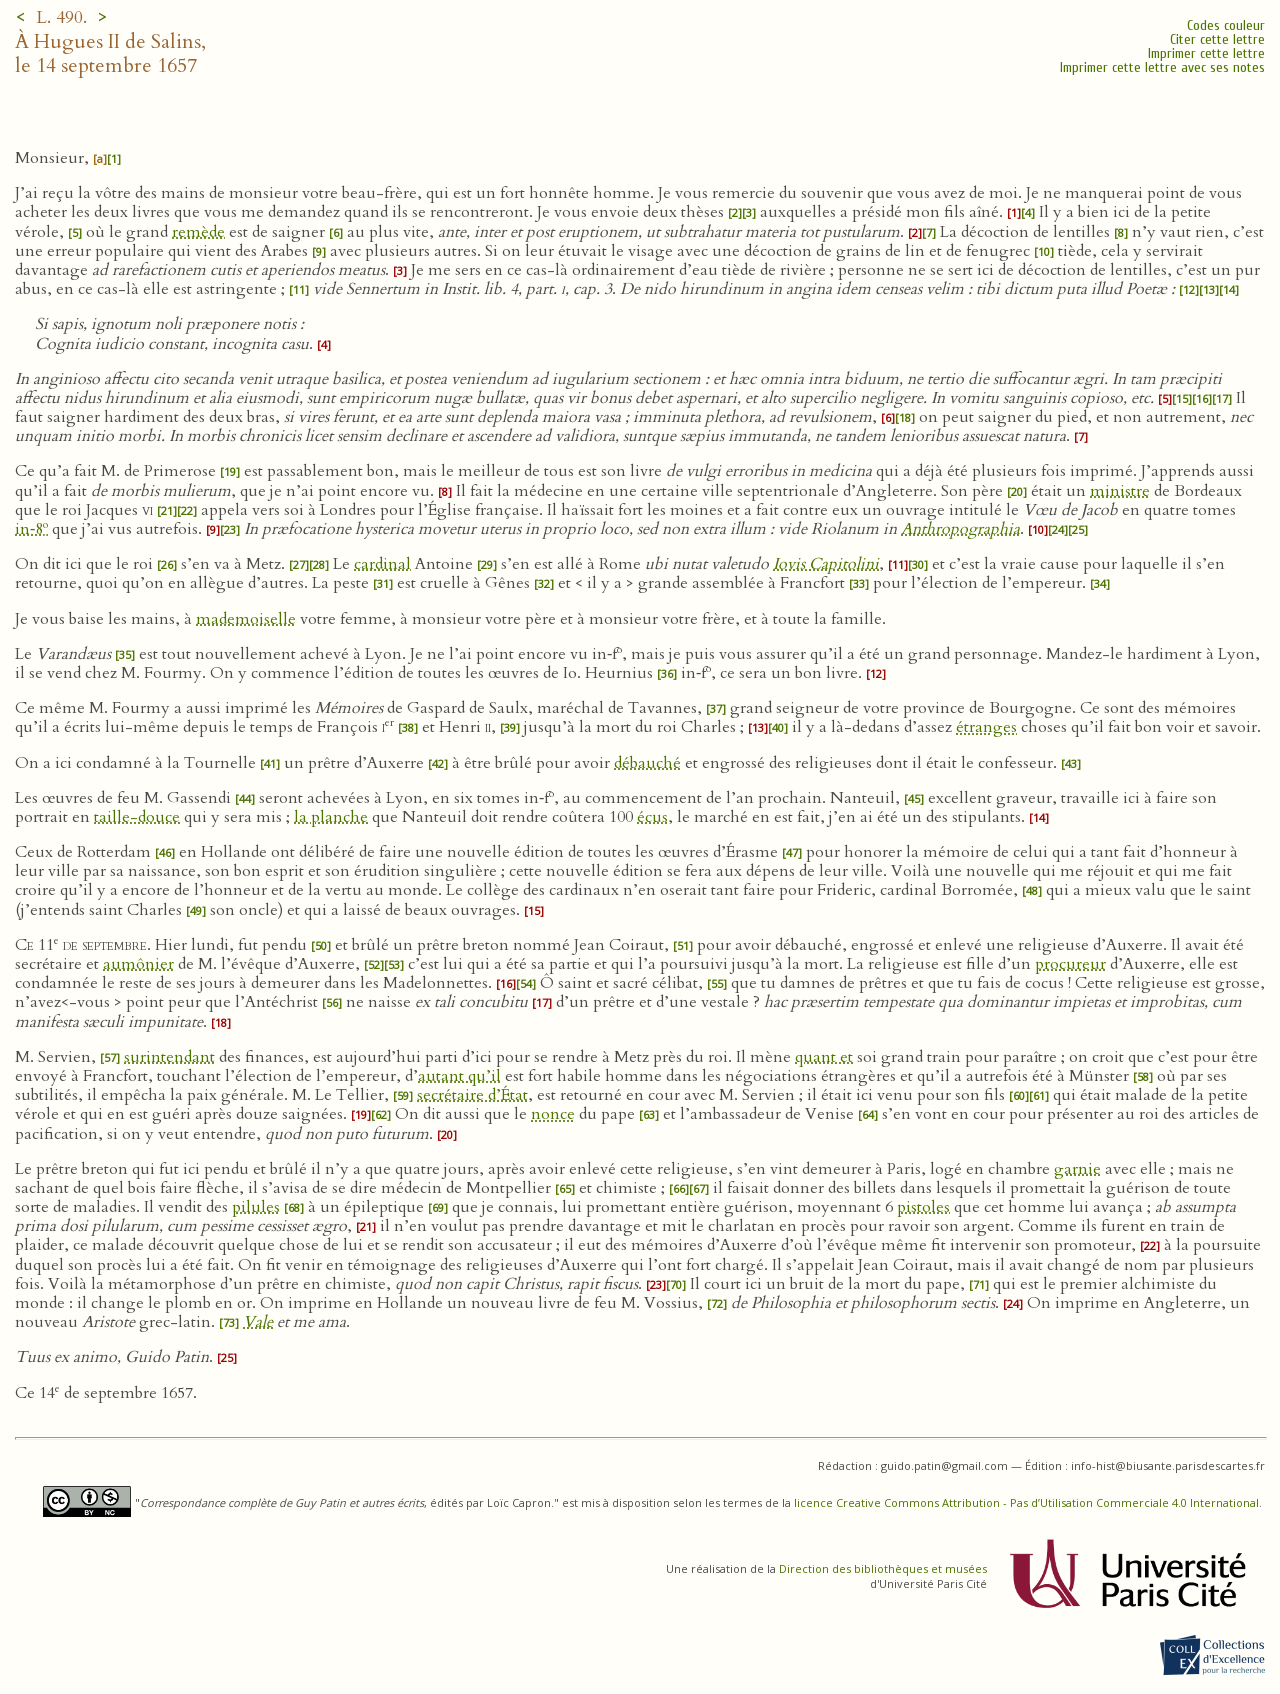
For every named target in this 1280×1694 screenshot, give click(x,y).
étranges (986, 727)
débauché (647, 763)
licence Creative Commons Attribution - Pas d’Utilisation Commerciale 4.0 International (1026, 1502)
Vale (258, 1322)
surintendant (169, 1057)
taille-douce (137, 817)
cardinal (382, 564)
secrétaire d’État (472, 1095)
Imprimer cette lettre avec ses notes (1162, 67)
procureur (1070, 964)
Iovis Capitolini (826, 564)
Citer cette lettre (1217, 39)
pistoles (923, 1207)
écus (652, 817)
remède (198, 232)
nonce (553, 1114)
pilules (256, 1207)
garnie (1077, 1169)
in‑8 (31, 529)
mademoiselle (246, 619)
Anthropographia (960, 529)
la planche (331, 817)
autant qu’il (459, 1076)
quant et (824, 1057)
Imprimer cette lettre (1206, 53)
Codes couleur (1226, 25)
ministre (1120, 491)
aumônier (138, 964)
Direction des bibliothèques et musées (883, 1568)
